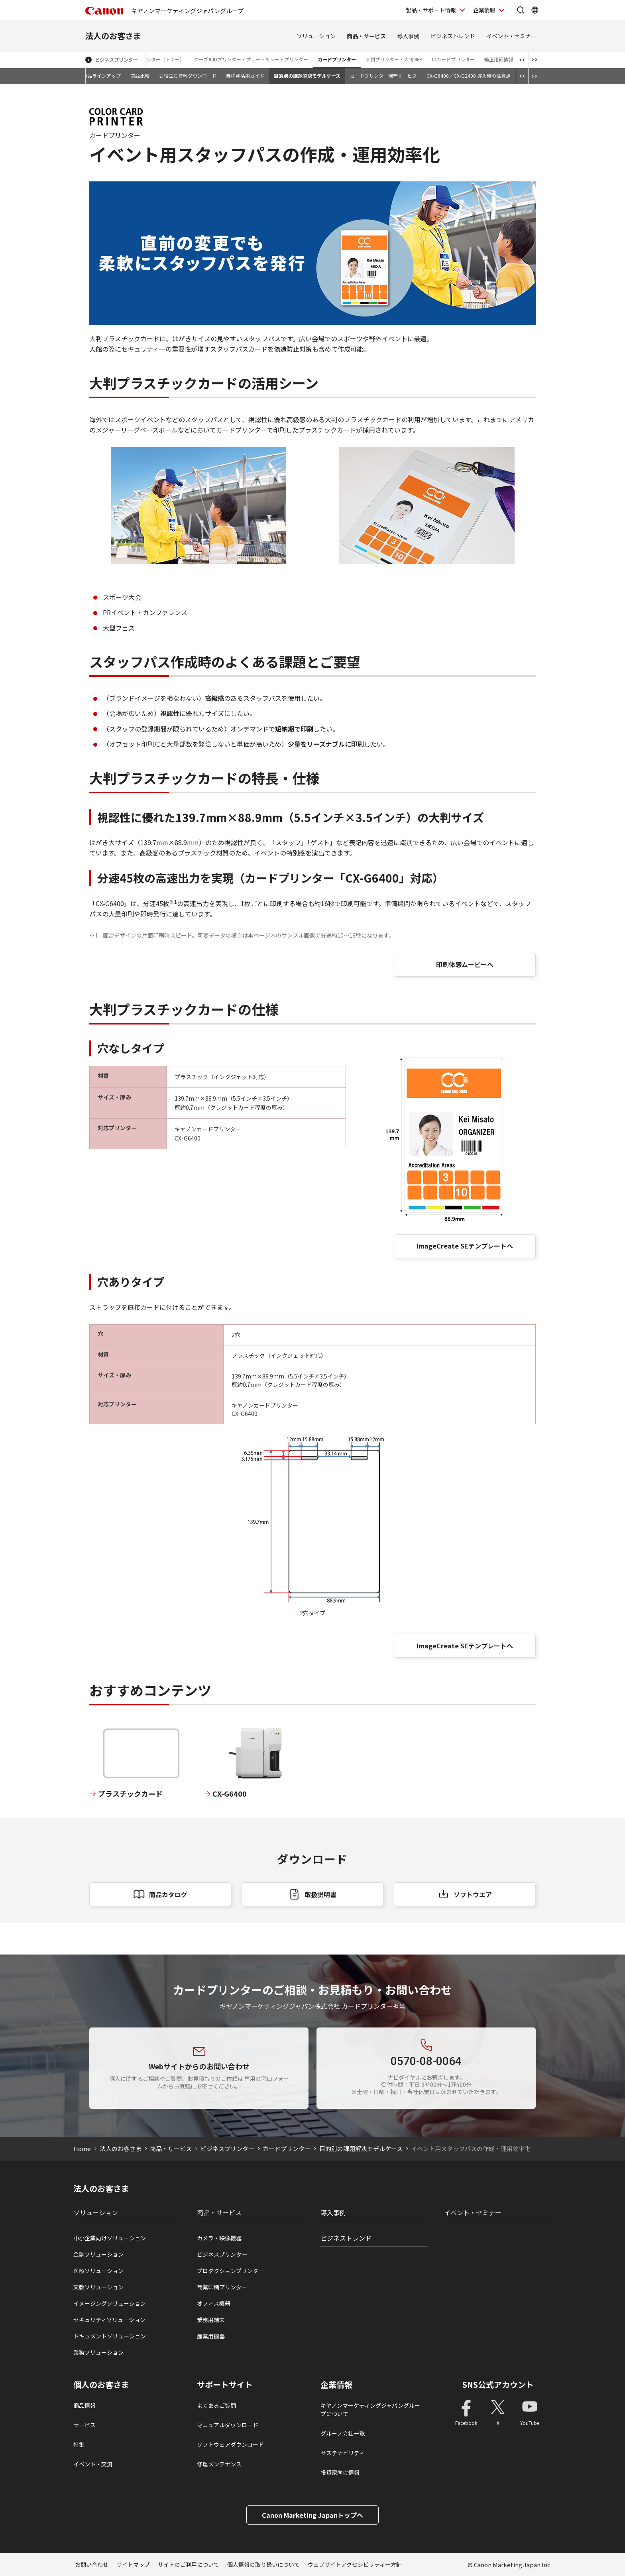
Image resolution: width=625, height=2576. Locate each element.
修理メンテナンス (219, 2464)
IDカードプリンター (453, 59)
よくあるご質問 (216, 2405)
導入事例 (408, 36)
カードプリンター (337, 59)
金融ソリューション (98, 2254)
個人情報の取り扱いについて (263, 2564)
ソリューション (316, 36)
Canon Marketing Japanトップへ (312, 2515)
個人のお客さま (101, 2384)
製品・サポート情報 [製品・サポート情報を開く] (431, 10)
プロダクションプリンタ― (230, 2271)
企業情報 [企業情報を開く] (484, 10)
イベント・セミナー (511, 36)
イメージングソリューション (109, 2303)
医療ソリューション (98, 2271)
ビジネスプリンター (116, 59)
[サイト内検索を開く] (520, 10)
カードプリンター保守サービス (383, 75)
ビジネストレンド (452, 36)
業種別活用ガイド (245, 75)
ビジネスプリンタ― (222, 2254)
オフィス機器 (213, 2303)
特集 (79, 2444)
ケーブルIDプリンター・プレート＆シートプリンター (251, 59)
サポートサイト (225, 2384)
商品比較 (139, 75)
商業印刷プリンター (222, 2287)
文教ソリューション (98, 2287)
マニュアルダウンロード (227, 2425)
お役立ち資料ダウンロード (187, 75)
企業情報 (336, 2384)
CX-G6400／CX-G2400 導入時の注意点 (468, 75)
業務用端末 (211, 2320)
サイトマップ (133, 2564)
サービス (84, 2425)
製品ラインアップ (102, 75)
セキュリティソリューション (109, 2320)
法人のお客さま (113, 35)
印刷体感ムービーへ (464, 964)
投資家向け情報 (340, 2472)
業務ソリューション (98, 2352)
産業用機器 (211, 2336)
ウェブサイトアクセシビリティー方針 (355, 2564)
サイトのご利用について (188, 2564)
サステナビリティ (342, 2453)
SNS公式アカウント (498, 2384)
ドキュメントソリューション (109, 2336)
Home (82, 2148)
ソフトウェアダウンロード (230, 2444)
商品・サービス (366, 36)
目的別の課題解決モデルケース (307, 75)
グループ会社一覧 (342, 2433)
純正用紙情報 (498, 59)
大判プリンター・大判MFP (394, 59)
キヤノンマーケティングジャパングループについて (370, 2409)
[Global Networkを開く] (535, 10)
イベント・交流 (92, 2464)
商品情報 (84, 2405)
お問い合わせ (91, 2564)
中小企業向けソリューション (109, 2238)
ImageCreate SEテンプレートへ (465, 1246)
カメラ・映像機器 (219, 2238)
